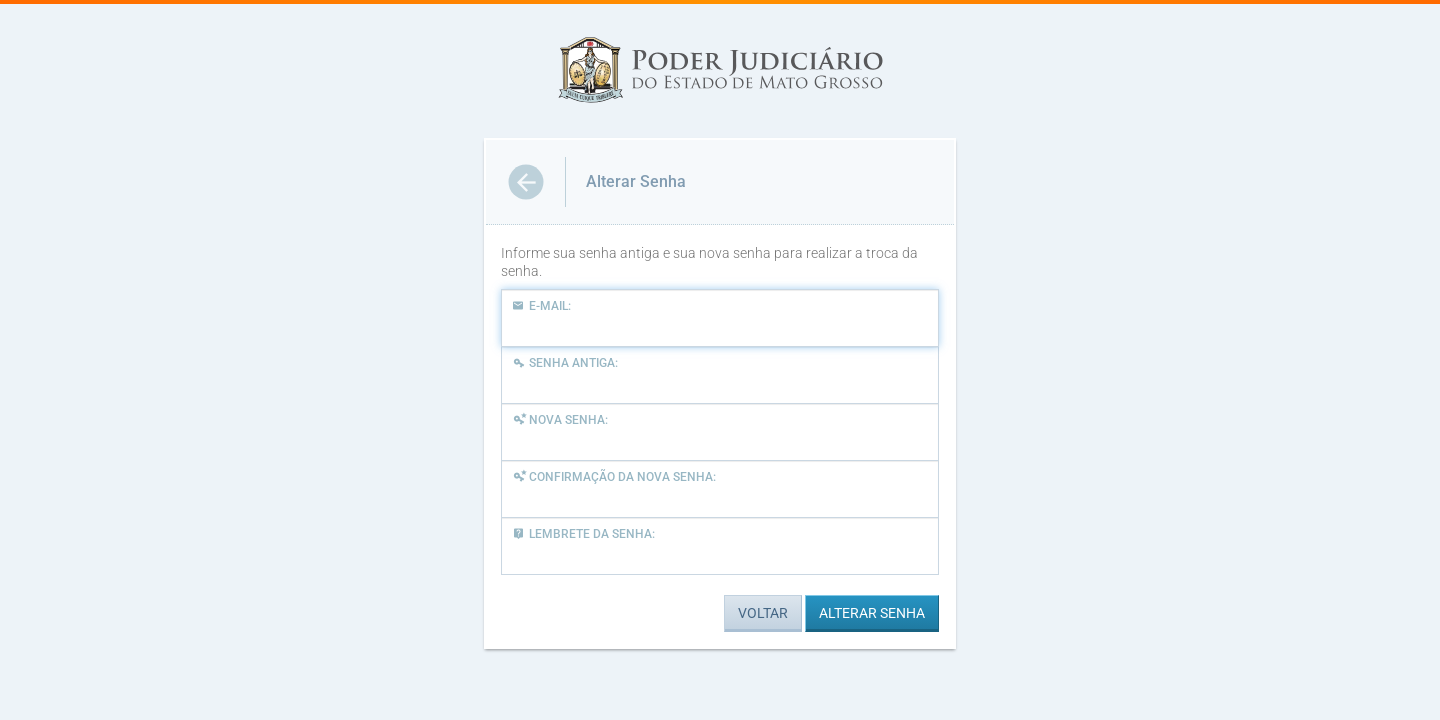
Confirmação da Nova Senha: (613, 477)
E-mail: (542, 306)
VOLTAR (763, 613)
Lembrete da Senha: (584, 534)
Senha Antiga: (564, 362)
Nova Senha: (559, 420)
